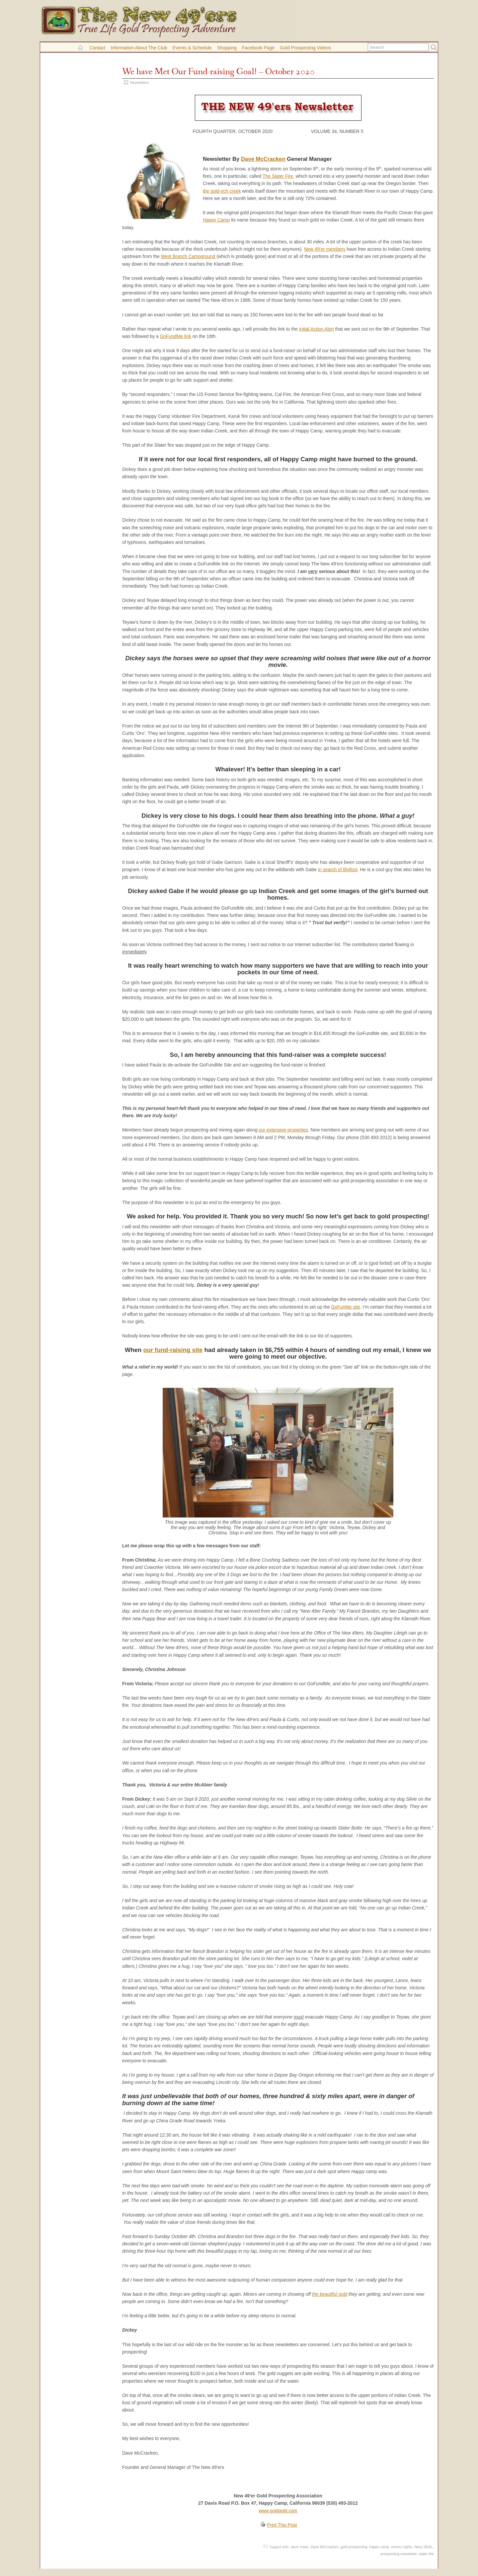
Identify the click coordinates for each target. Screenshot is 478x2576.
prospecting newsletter (398, 2554)
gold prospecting (354, 2547)
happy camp (379, 2547)
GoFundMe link (175, 336)
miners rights (401, 2547)
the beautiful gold (329, 2294)
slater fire (426, 2554)
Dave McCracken (263, 159)
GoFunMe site (345, 1307)
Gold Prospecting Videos (305, 47)
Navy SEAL (423, 2547)
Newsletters (139, 83)
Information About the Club (139, 47)
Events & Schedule (192, 47)
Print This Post (282, 2525)
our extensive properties (283, 1129)
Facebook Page (258, 47)
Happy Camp (216, 220)
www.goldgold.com (278, 2510)
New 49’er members (324, 249)
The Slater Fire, (278, 176)
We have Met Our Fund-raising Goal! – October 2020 (218, 72)
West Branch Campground (188, 256)
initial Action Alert (316, 329)
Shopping (227, 47)
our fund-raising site (172, 1349)
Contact (97, 47)
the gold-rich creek (222, 191)
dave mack (299, 2547)
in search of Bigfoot (338, 869)
